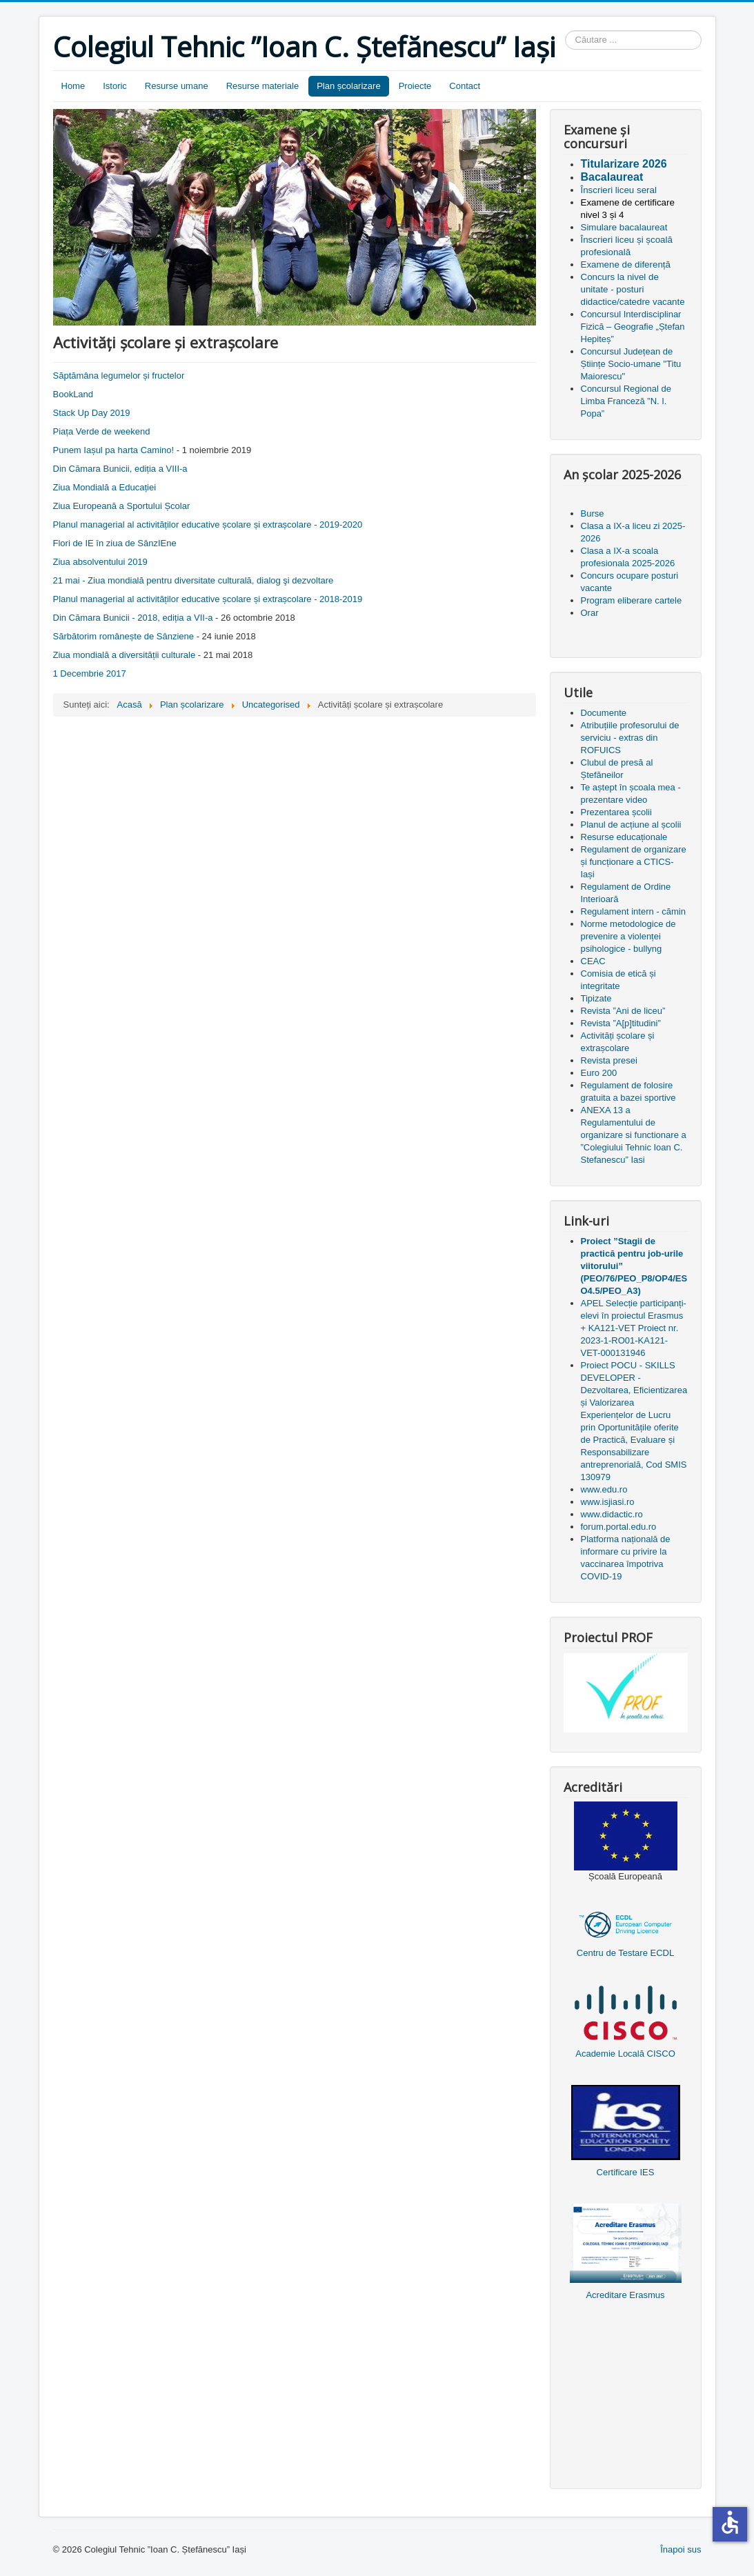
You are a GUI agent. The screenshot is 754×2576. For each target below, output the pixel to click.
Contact (464, 86)
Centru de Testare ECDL (625, 1953)
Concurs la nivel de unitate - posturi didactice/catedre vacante (633, 289)
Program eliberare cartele (631, 600)
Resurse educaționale (624, 837)
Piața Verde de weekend (101, 431)
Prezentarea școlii (616, 812)
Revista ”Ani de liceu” (623, 1011)
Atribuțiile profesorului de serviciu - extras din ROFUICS (630, 737)
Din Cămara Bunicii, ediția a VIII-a (120, 468)
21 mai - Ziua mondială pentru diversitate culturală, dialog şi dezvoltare (193, 580)
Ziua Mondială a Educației (105, 487)
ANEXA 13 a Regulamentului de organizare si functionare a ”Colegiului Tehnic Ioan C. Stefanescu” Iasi (633, 1135)
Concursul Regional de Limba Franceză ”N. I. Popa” (626, 401)
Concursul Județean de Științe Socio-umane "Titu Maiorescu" (631, 363)
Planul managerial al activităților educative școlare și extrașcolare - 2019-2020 (208, 524)
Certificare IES (626, 2172)
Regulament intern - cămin (633, 911)
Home (73, 86)
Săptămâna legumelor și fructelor (119, 375)
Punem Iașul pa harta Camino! (114, 450)
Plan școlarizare (349, 86)
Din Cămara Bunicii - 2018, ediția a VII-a (133, 617)
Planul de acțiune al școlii (631, 824)
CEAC (593, 961)
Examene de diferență (626, 264)
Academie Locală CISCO (625, 2053)
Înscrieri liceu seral (619, 190)
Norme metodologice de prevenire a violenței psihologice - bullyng (628, 936)
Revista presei (609, 1060)
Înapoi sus (680, 2549)
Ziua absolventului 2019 (100, 562)
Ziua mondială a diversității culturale (124, 655)
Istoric (115, 86)
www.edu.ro (604, 1489)
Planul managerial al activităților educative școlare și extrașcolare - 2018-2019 (208, 599)
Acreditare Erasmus (625, 2295)
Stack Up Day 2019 (91, 413)
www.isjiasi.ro (608, 1502)
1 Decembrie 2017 (89, 673)
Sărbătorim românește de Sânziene (124, 636)
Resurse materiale (262, 86)
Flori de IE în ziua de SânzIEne (115, 543)
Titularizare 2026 (624, 164)
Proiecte (415, 86)
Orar (590, 613)
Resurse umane (176, 86)
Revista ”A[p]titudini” (621, 1023)
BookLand (73, 394)
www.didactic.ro (612, 1514)
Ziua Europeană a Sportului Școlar (121, 506)
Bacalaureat (612, 177)
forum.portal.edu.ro (619, 1526)
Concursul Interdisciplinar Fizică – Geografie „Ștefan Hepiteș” (633, 326)
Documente (603, 713)
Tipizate (596, 998)
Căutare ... (565, 30)
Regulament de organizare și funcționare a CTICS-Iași (633, 861)
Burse (592, 513)
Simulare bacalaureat (624, 227)
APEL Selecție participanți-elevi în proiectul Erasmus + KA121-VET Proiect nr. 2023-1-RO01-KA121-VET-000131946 (633, 1328)
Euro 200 (599, 1073)
